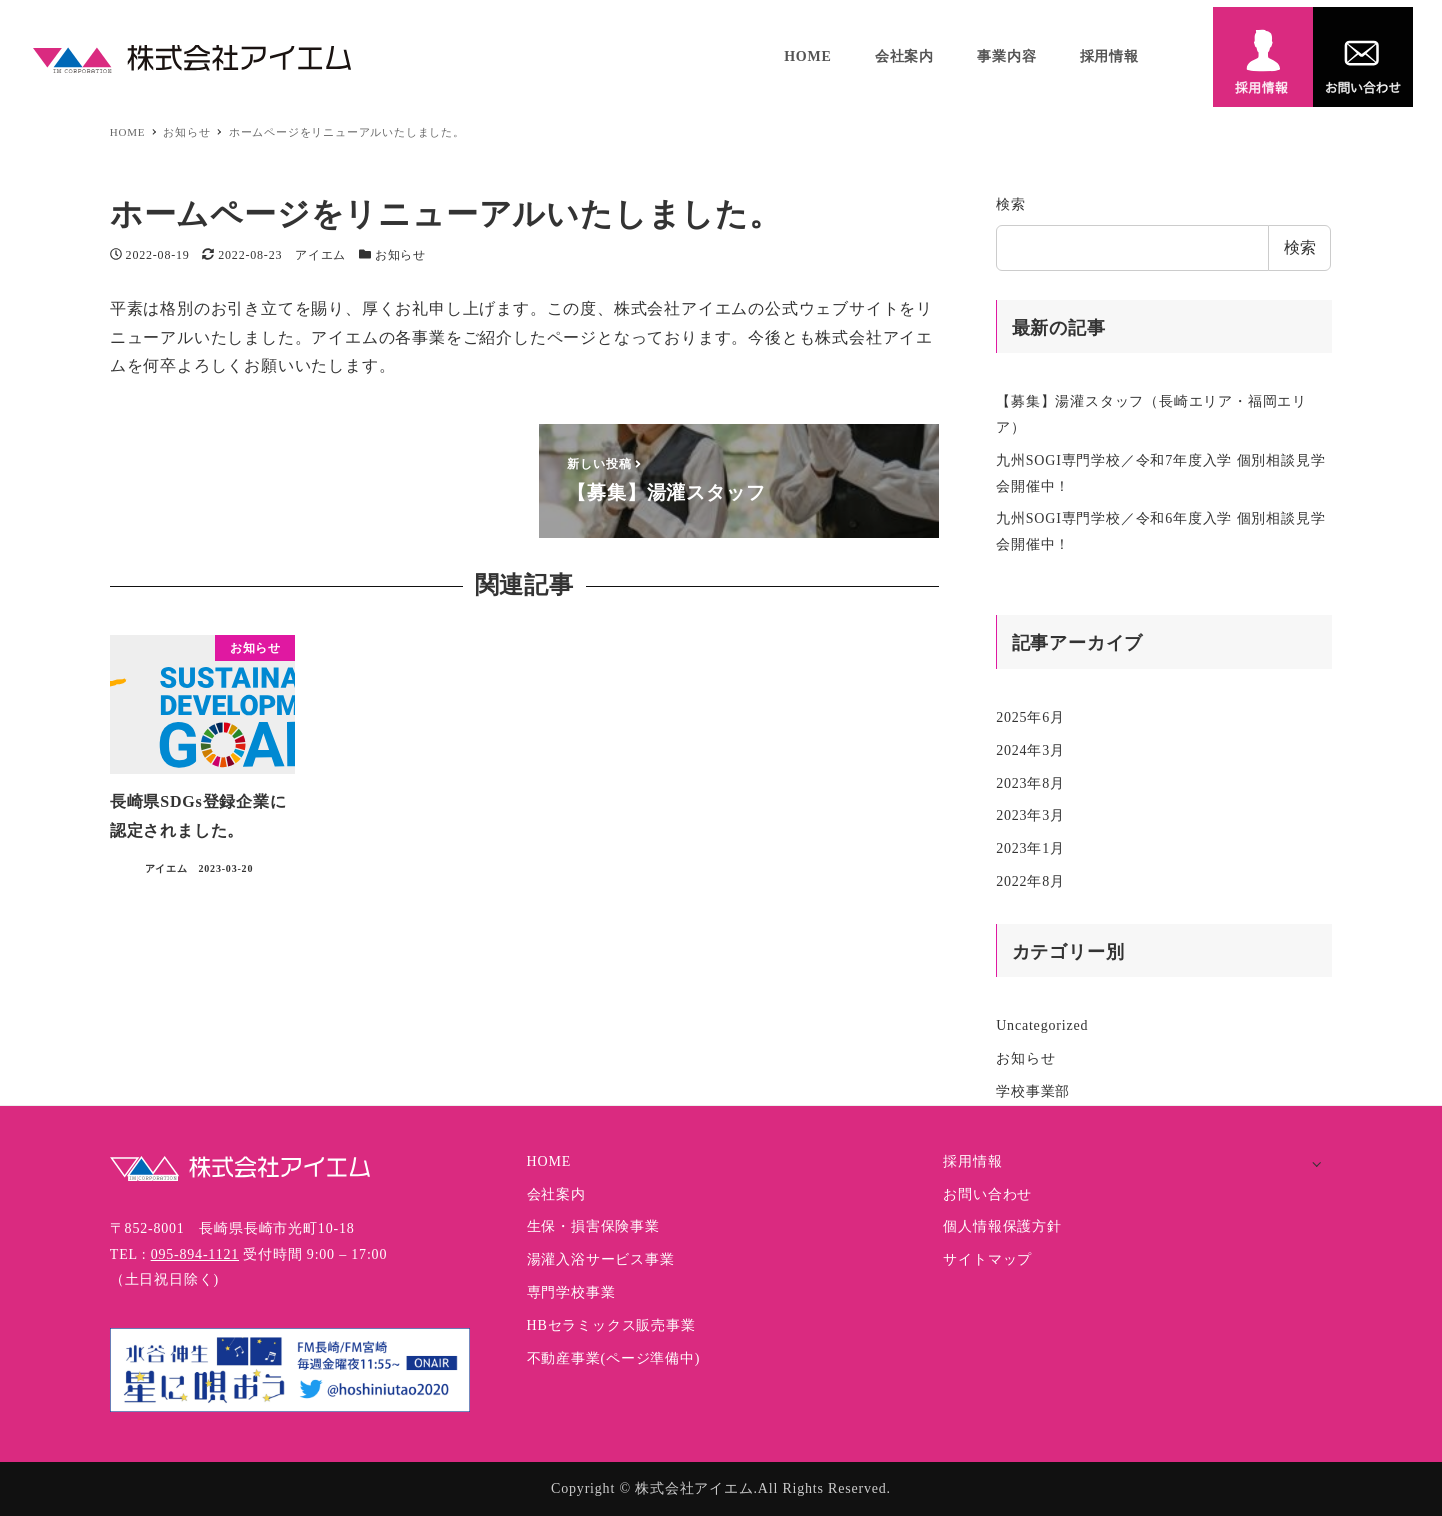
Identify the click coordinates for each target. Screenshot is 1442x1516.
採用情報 (972, 1161)
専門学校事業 (571, 1292)
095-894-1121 (195, 1254)
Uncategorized (1042, 1025)
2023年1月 (1030, 848)
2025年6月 (1030, 717)
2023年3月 (1030, 815)
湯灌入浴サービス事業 (601, 1259)
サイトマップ (987, 1259)
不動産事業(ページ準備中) (614, 1358)
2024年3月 (1030, 750)
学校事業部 (1033, 1091)
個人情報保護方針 (1002, 1226)
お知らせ (400, 255)
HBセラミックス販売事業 (611, 1325)
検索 (1011, 204)
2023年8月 (1030, 783)
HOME (549, 1161)
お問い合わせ (987, 1194)
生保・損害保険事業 (593, 1226)
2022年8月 (1030, 881)
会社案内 (556, 1194)
